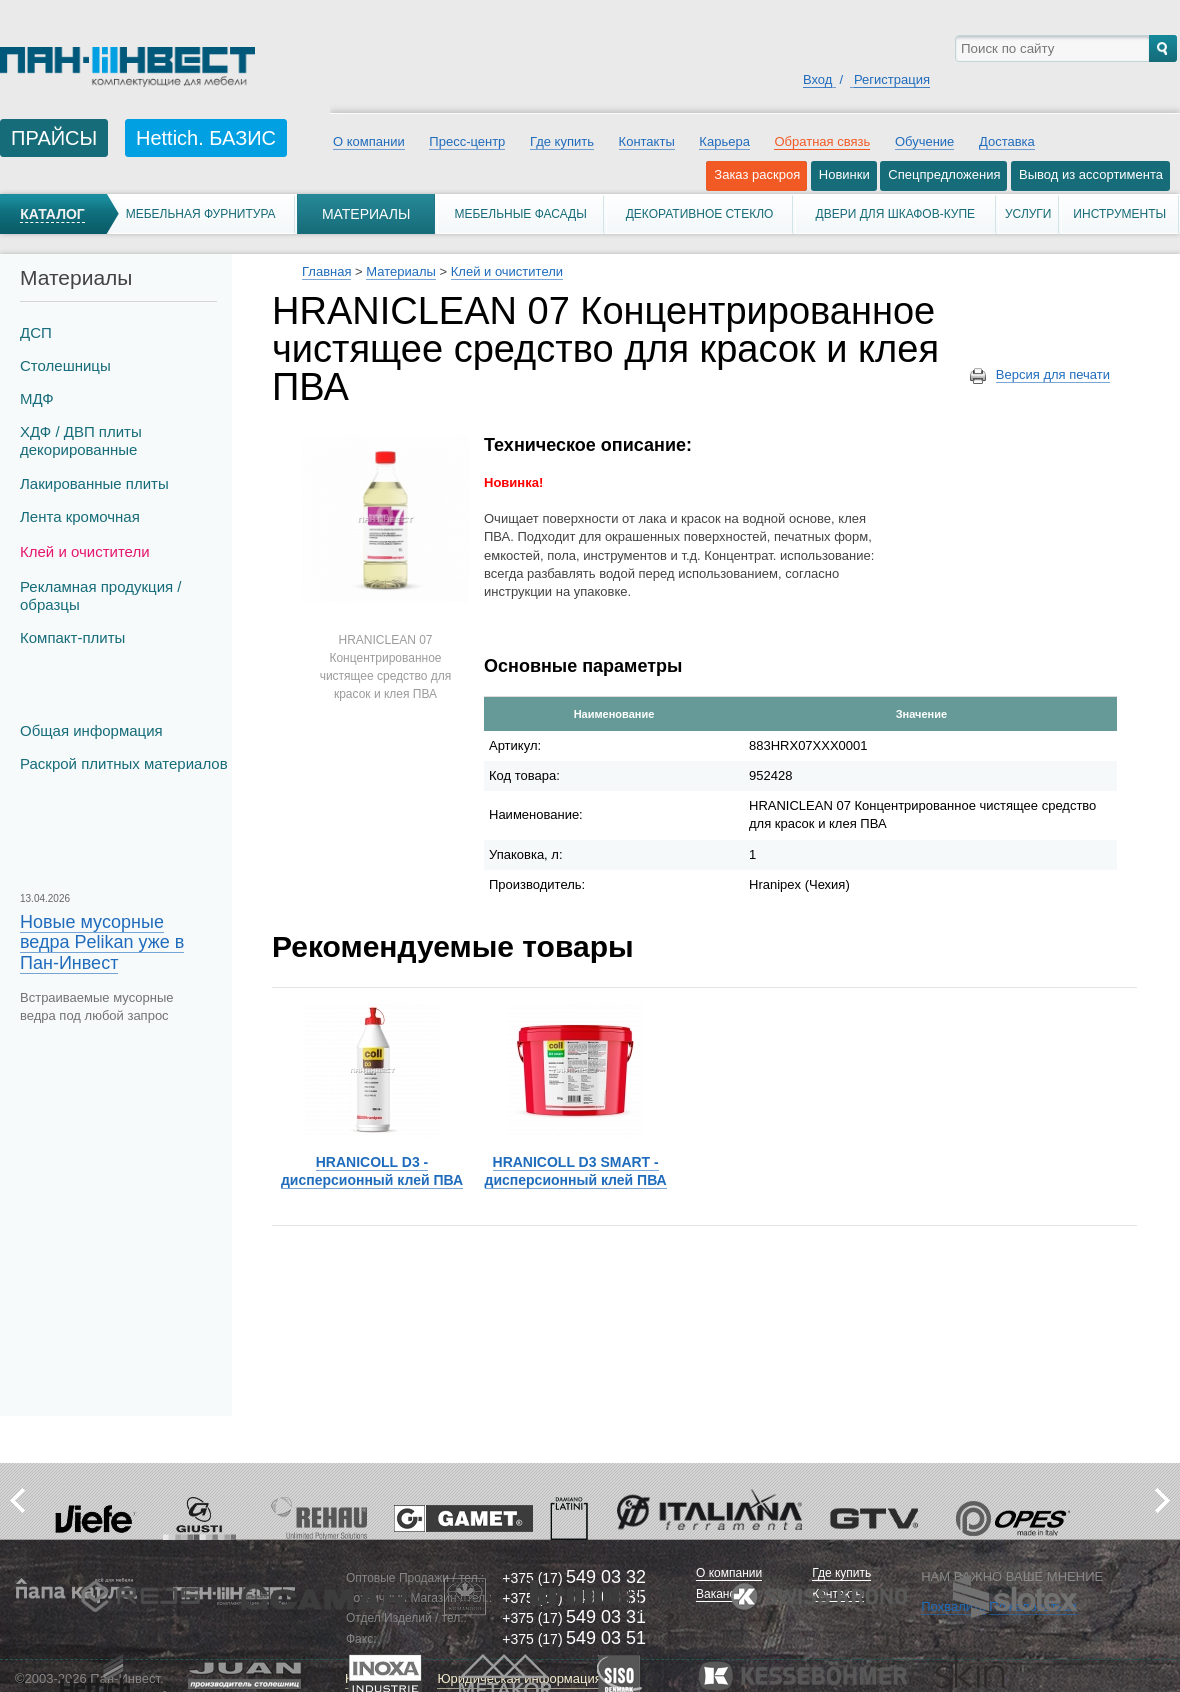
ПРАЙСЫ (54, 138)
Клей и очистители (85, 551)
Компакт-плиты (72, 637)
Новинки (844, 174)
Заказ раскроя (757, 174)
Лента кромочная (80, 516)
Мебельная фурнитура (201, 214)
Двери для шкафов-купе (896, 214)
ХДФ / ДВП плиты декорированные (81, 440)
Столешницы (65, 365)
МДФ (37, 398)
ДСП (36, 332)
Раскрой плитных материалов (124, 763)
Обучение (924, 141)
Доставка (1007, 141)
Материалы (366, 214)
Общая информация (91, 730)
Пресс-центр (467, 141)
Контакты (647, 141)
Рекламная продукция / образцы (100, 595)
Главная (326, 271)
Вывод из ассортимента (1091, 174)
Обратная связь (822, 141)
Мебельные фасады (520, 214)
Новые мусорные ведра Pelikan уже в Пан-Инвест (102, 942)
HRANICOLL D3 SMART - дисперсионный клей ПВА (576, 1171)
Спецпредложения (944, 174)
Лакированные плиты (94, 483)
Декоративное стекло (700, 214)
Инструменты (1119, 214)
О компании (369, 141)
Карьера (724, 141)
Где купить (562, 141)
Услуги (1028, 214)
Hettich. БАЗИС (206, 138)
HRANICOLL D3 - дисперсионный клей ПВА (372, 1171)
